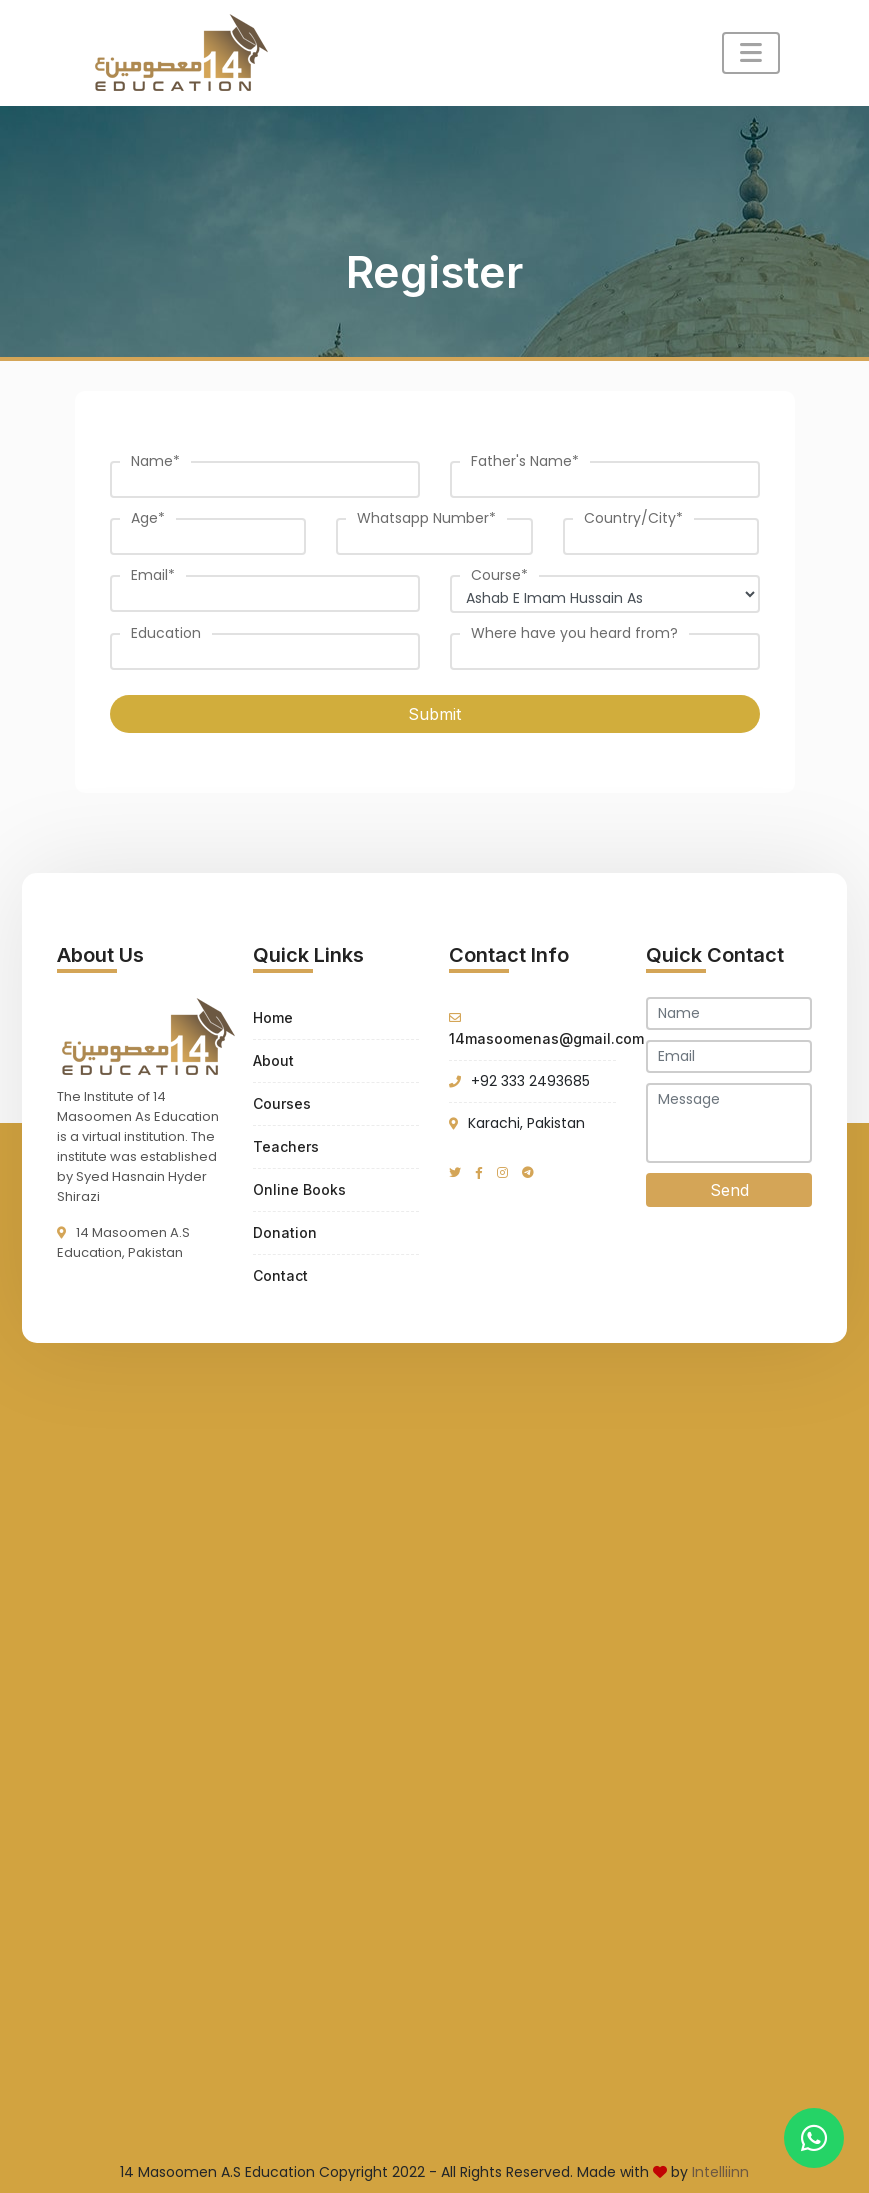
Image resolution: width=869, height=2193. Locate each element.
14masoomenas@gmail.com (546, 1038)
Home (273, 1017)
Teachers (286, 1146)
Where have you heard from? (574, 633)
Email (153, 575)
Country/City (633, 518)
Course (499, 575)
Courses (282, 1103)
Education (166, 633)
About (273, 1060)
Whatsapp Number (426, 518)
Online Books (299, 1189)
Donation (285, 1232)
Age (148, 518)
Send (729, 1190)
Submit (434, 714)
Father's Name (525, 461)
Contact (280, 1275)
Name (155, 461)
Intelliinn (720, 2172)
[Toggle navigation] (751, 53)
